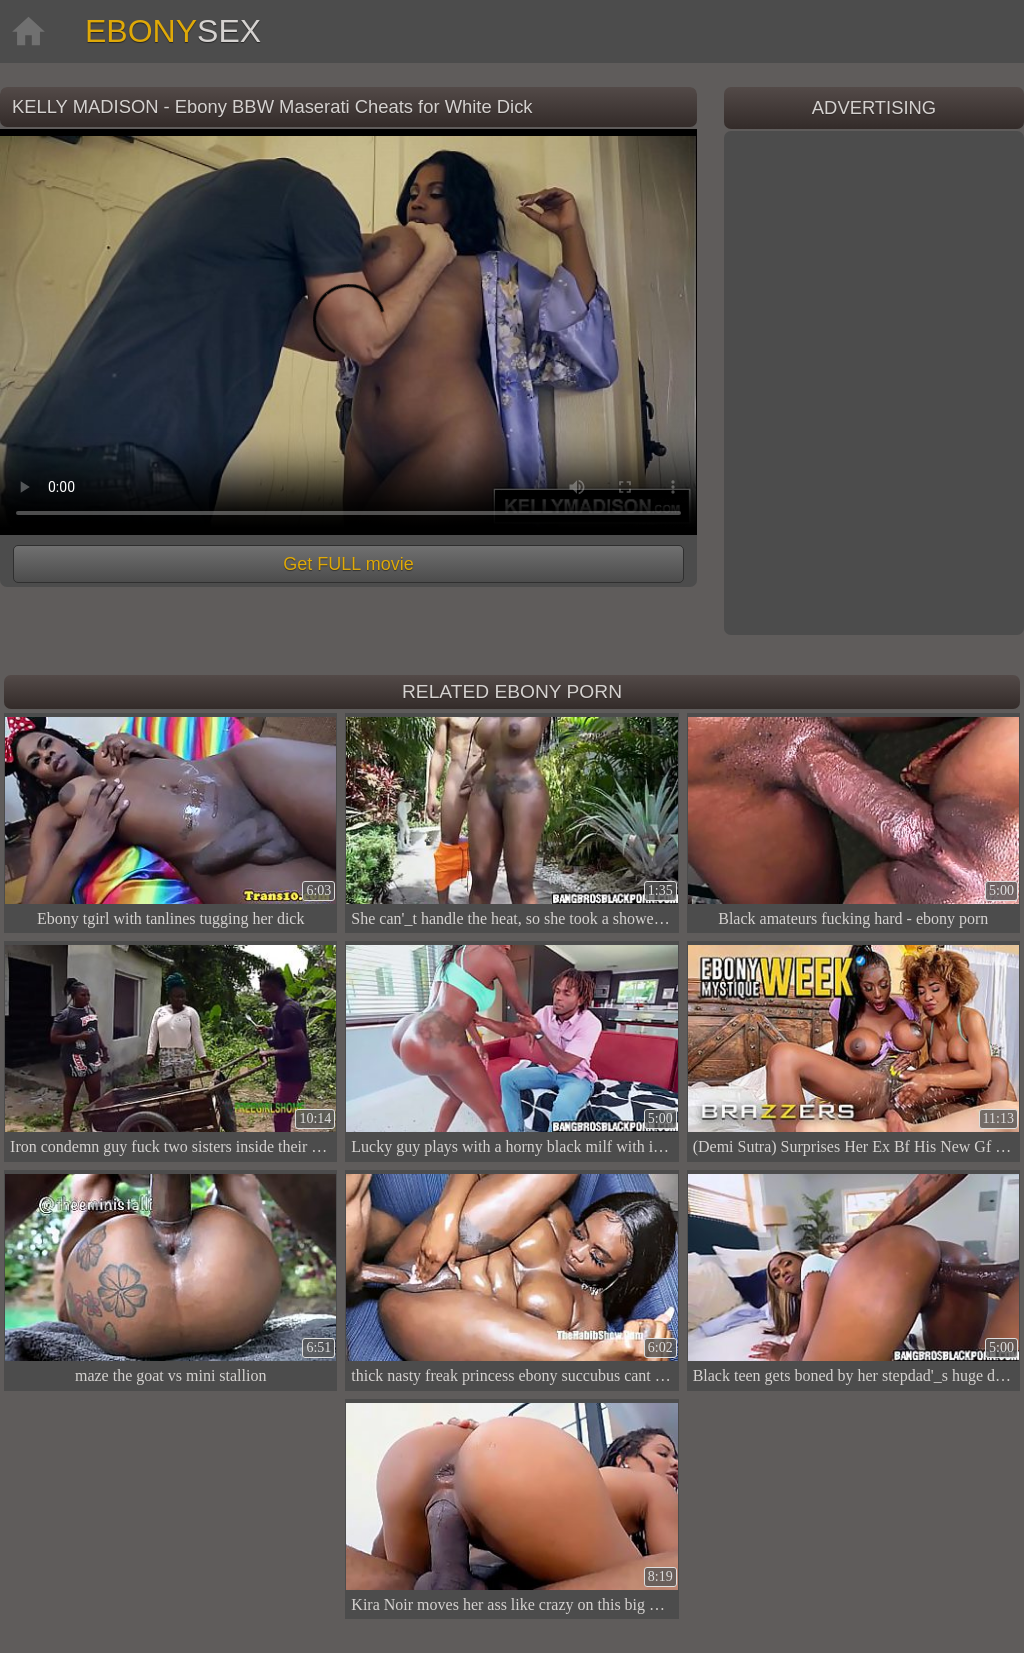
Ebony (173, 31)
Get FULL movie (348, 564)
